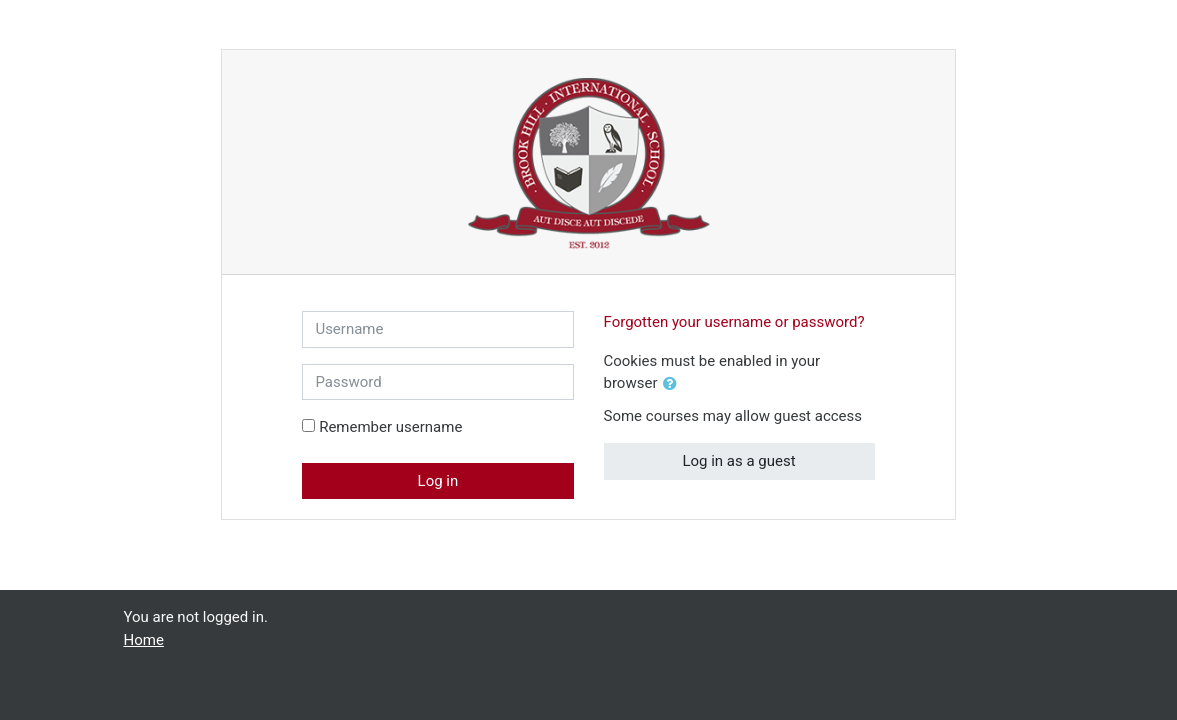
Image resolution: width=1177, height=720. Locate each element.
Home (144, 640)
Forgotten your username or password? (734, 322)
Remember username (390, 427)
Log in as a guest (738, 461)
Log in (438, 481)
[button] (674, 384)
